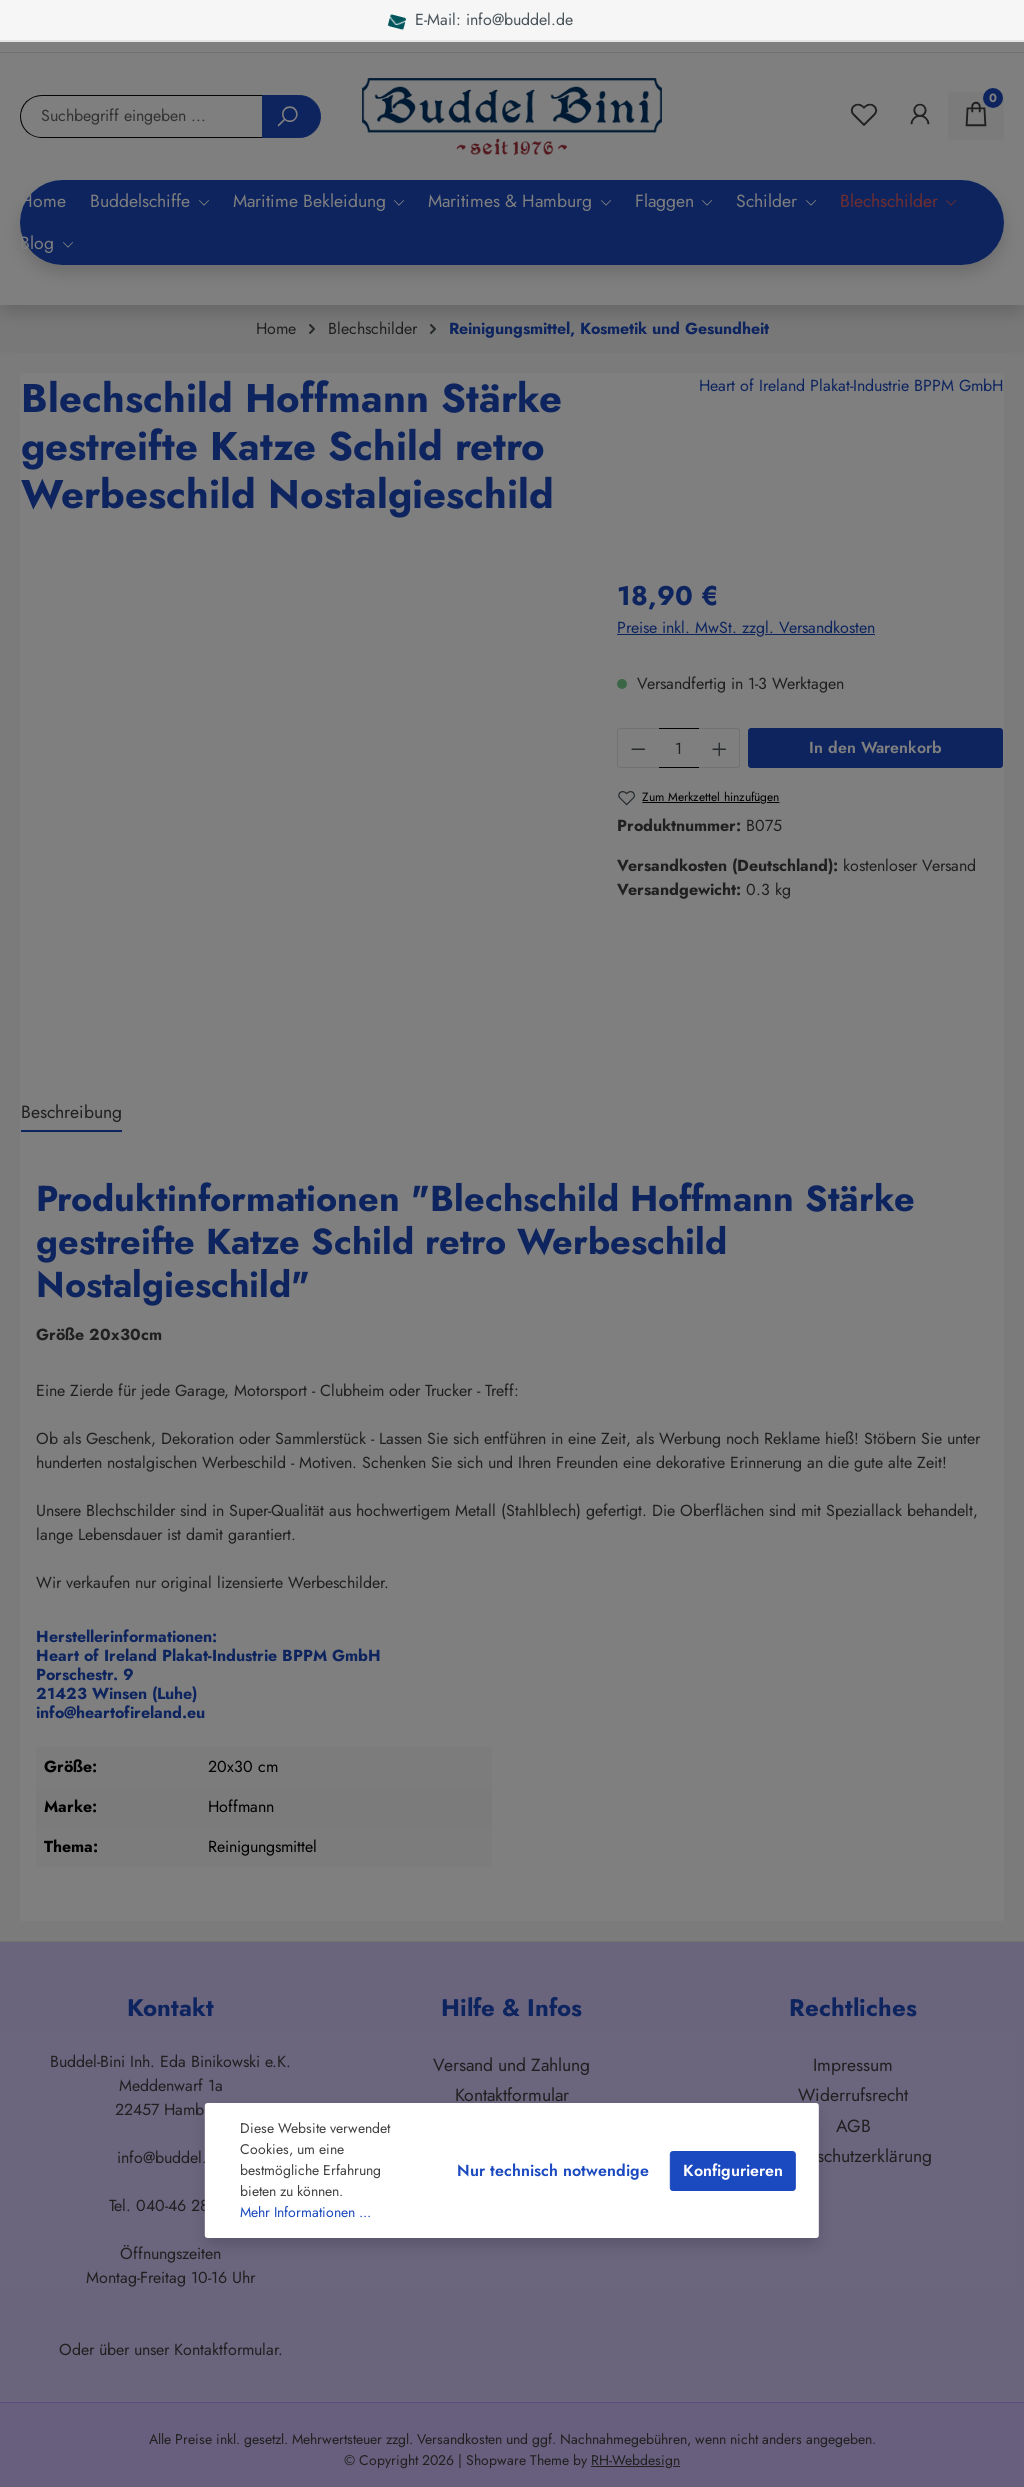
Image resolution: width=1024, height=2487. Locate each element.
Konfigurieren (733, 2170)
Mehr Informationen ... (305, 2212)
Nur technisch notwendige (553, 2170)
